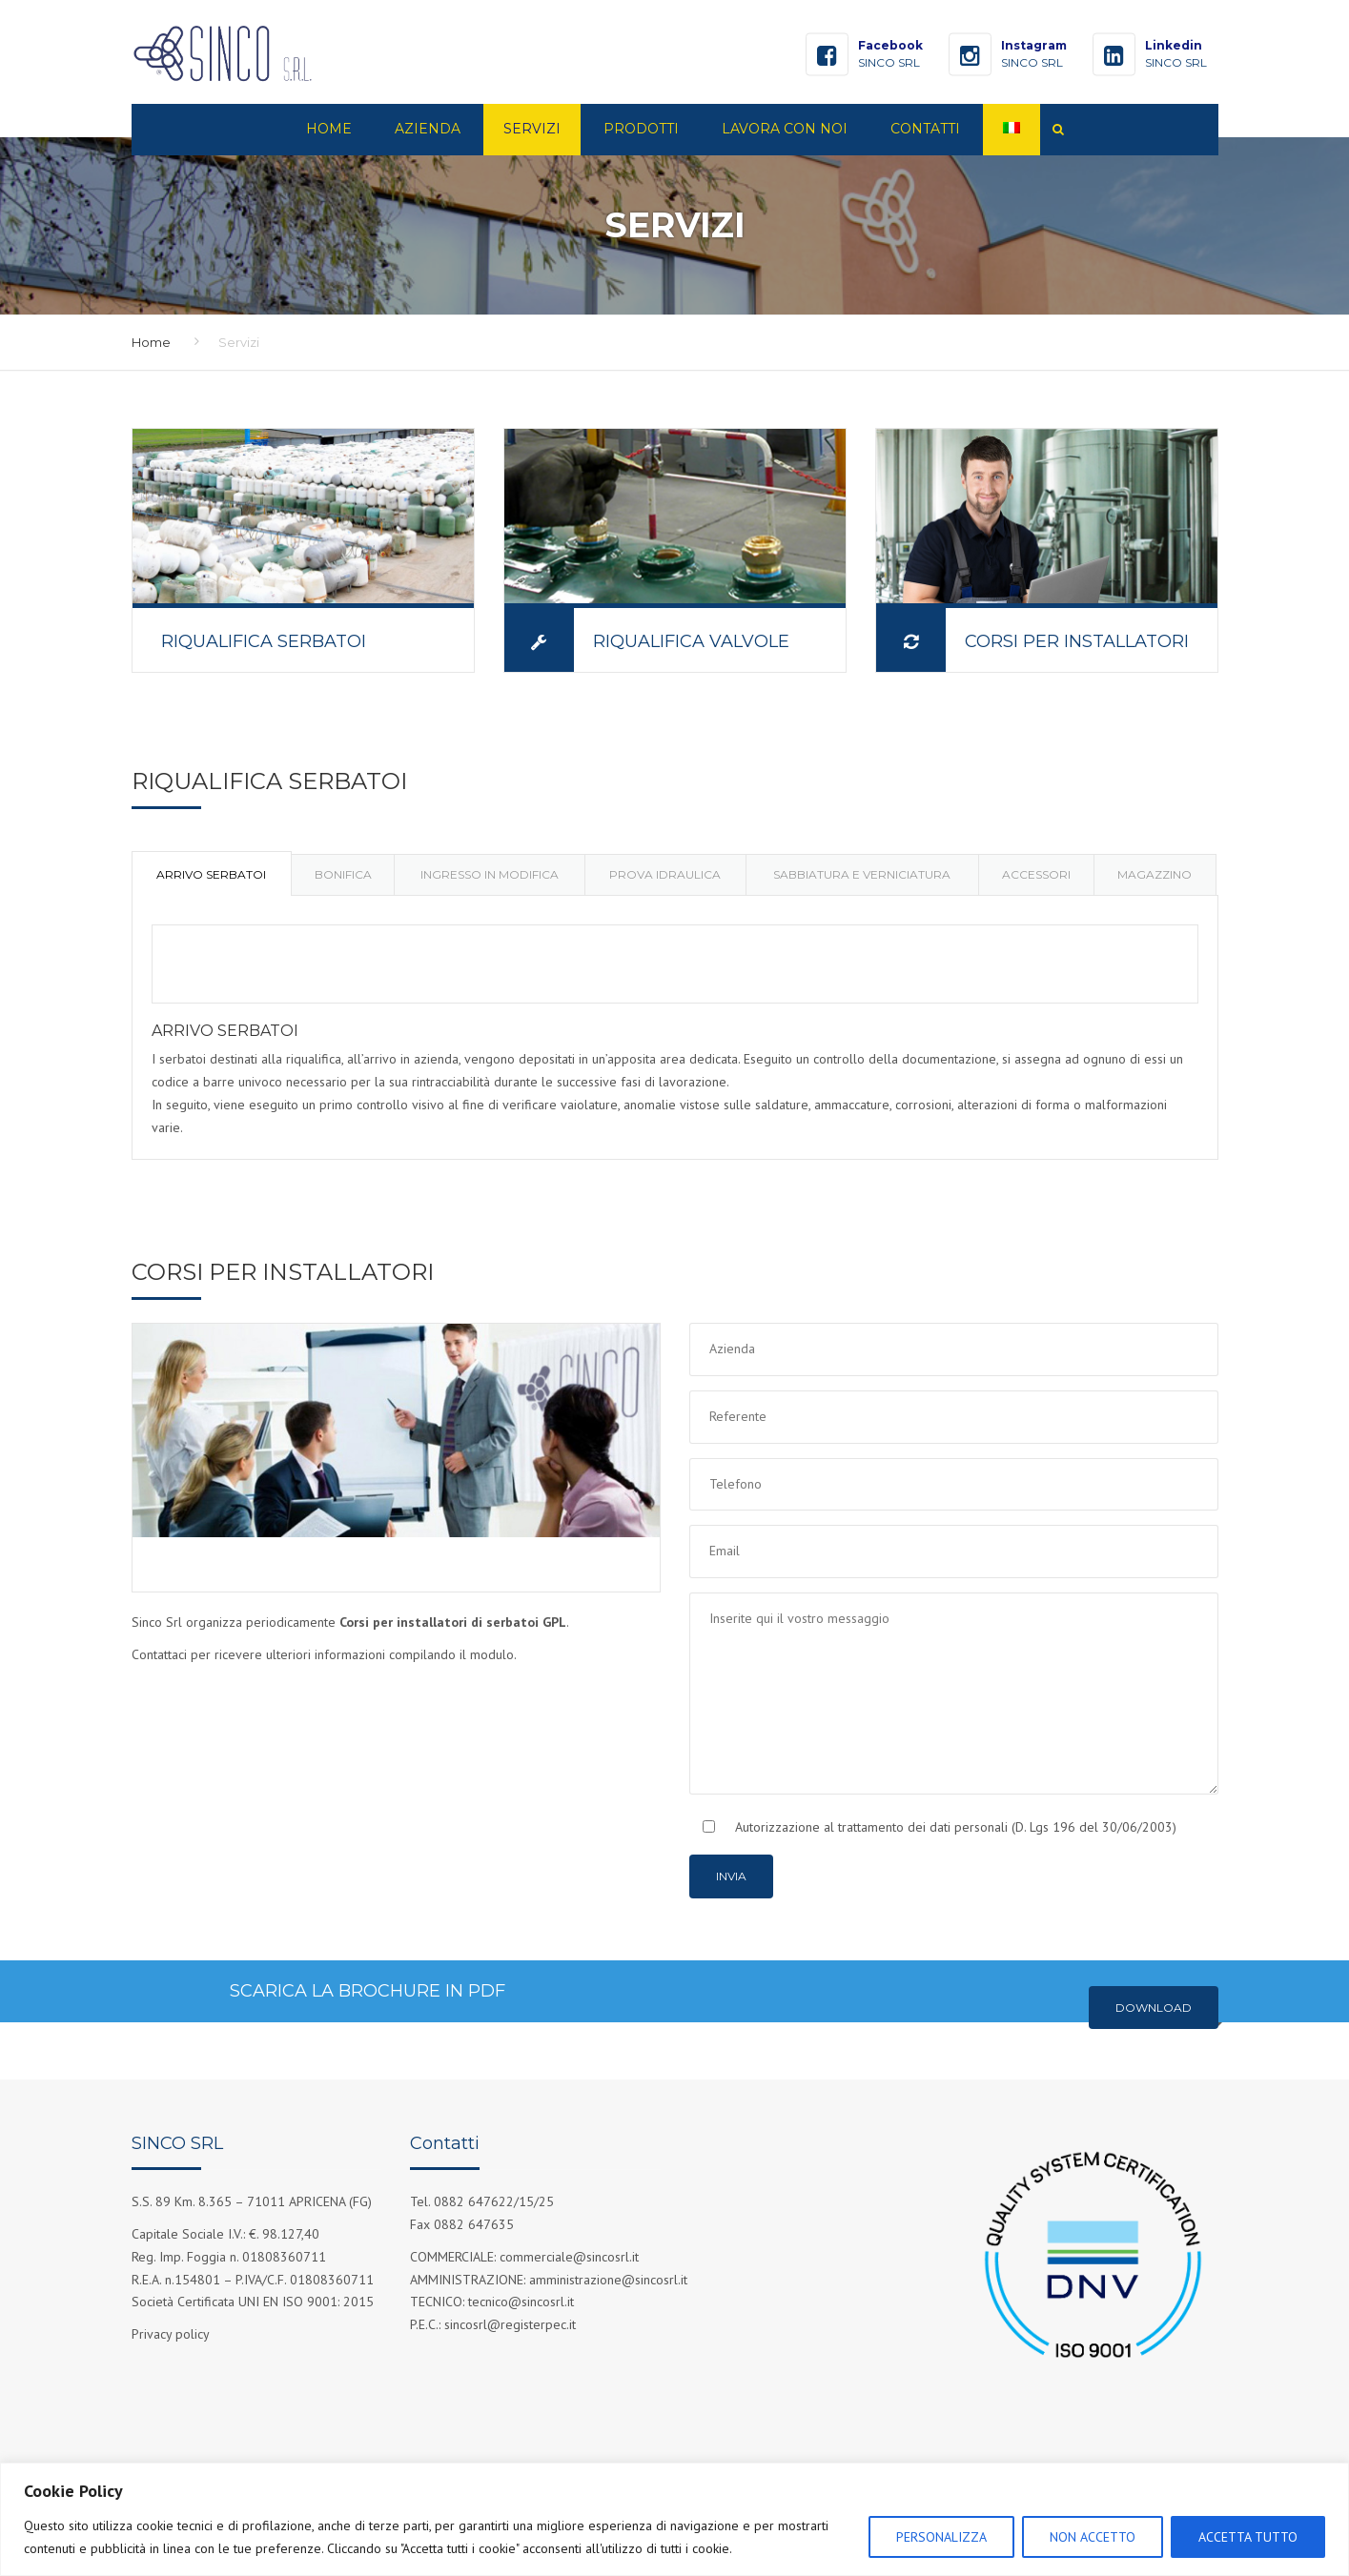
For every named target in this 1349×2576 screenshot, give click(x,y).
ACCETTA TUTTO (1248, 2537)
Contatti (925, 128)
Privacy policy (171, 2334)
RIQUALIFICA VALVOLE (691, 641)
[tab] (212, 873)
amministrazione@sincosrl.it (608, 2279)
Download (1153, 2007)
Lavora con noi (785, 128)
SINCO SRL (889, 62)
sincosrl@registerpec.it (510, 2324)
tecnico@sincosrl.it (521, 2301)
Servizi (532, 128)
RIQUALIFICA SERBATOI (263, 641)
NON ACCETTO (1092, 2537)
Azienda (427, 128)
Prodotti (641, 128)
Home (329, 128)
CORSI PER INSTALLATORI (1077, 641)
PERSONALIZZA (941, 2537)
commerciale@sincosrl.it (569, 2256)
